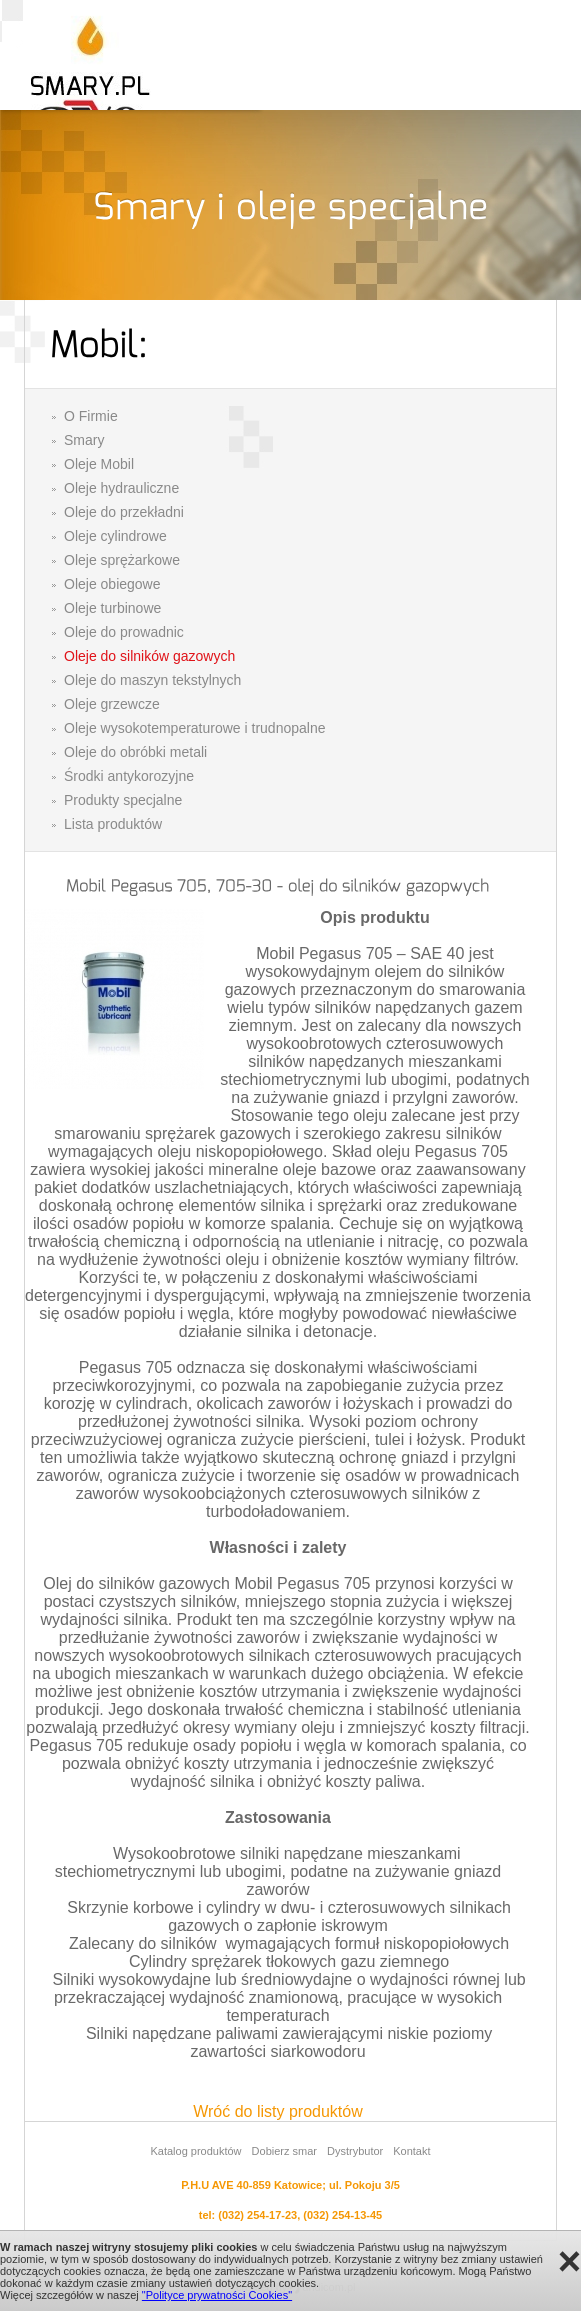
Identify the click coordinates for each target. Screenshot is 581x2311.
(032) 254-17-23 (257, 2215)
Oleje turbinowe (112, 608)
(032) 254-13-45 (342, 2215)
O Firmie (91, 416)
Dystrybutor (355, 2151)
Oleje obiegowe (112, 584)
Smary (84, 440)
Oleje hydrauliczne (121, 488)
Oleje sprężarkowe (122, 560)
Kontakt (411, 2151)
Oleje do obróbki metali (135, 752)
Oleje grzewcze (112, 704)
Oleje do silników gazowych (149, 656)
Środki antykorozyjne (129, 776)
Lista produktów (113, 824)
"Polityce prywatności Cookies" (217, 2295)
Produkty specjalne (123, 800)
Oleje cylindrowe (115, 536)
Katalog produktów (195, 2151)
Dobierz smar (284, 2151)
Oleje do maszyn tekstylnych (152, 680)
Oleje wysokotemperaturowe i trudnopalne (194, 728)
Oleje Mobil (99, 464)
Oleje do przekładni (124, 512)
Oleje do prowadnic (124, 632)
